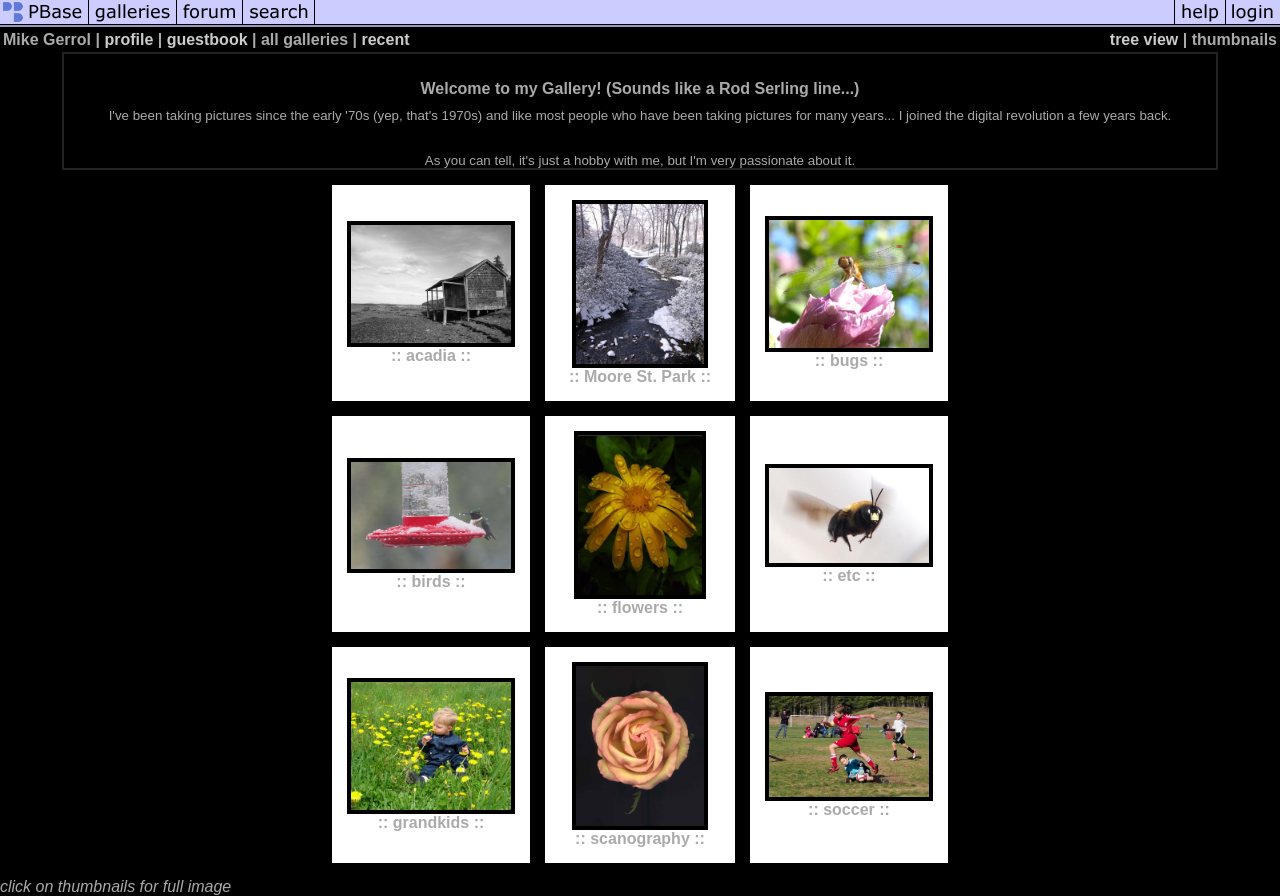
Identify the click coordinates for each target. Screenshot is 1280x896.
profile (128, 39)
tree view (1144, 39)
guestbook (207, 39)
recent (385, 39)
